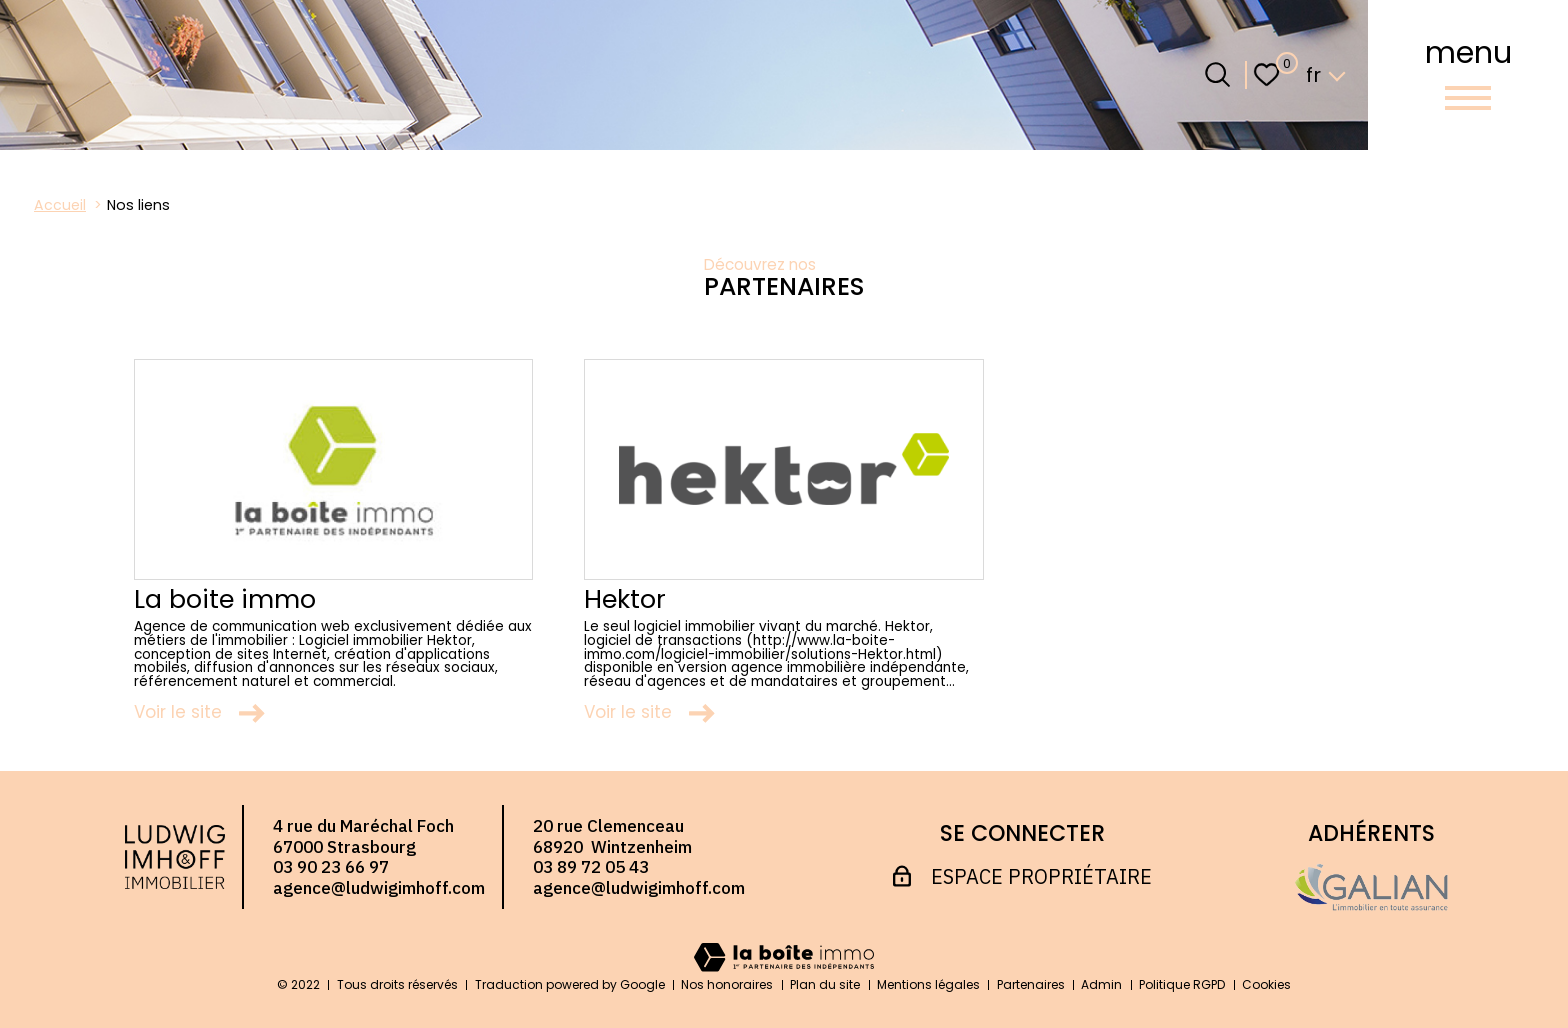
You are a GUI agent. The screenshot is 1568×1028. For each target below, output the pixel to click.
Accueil (60, 205)
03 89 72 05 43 (591, 867)
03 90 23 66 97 (331, 867)
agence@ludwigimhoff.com (379, 888)
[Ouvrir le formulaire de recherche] (1217, 74)
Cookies (1266, 984)
